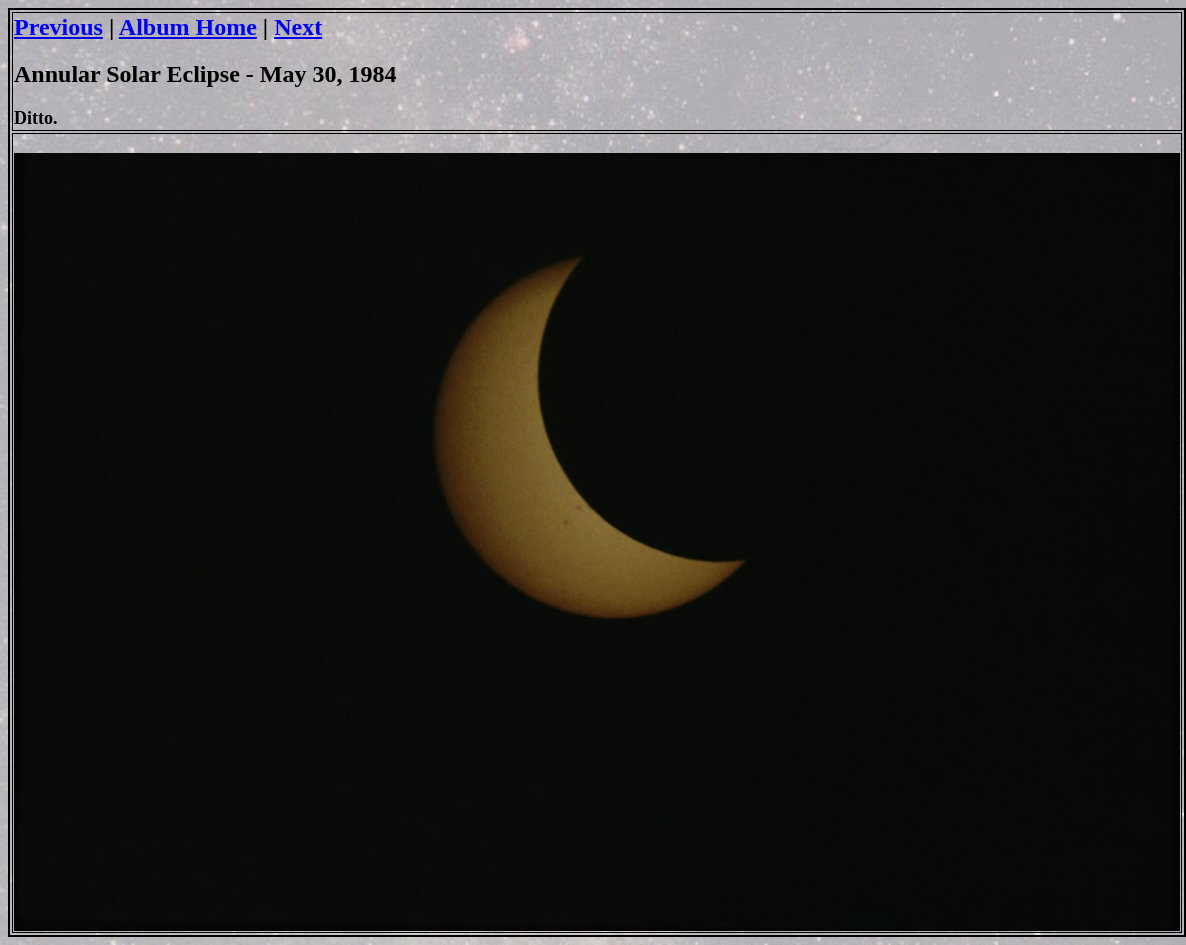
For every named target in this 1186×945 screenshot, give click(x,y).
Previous (58, 27)
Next (298, 27)
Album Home (188, 27)
